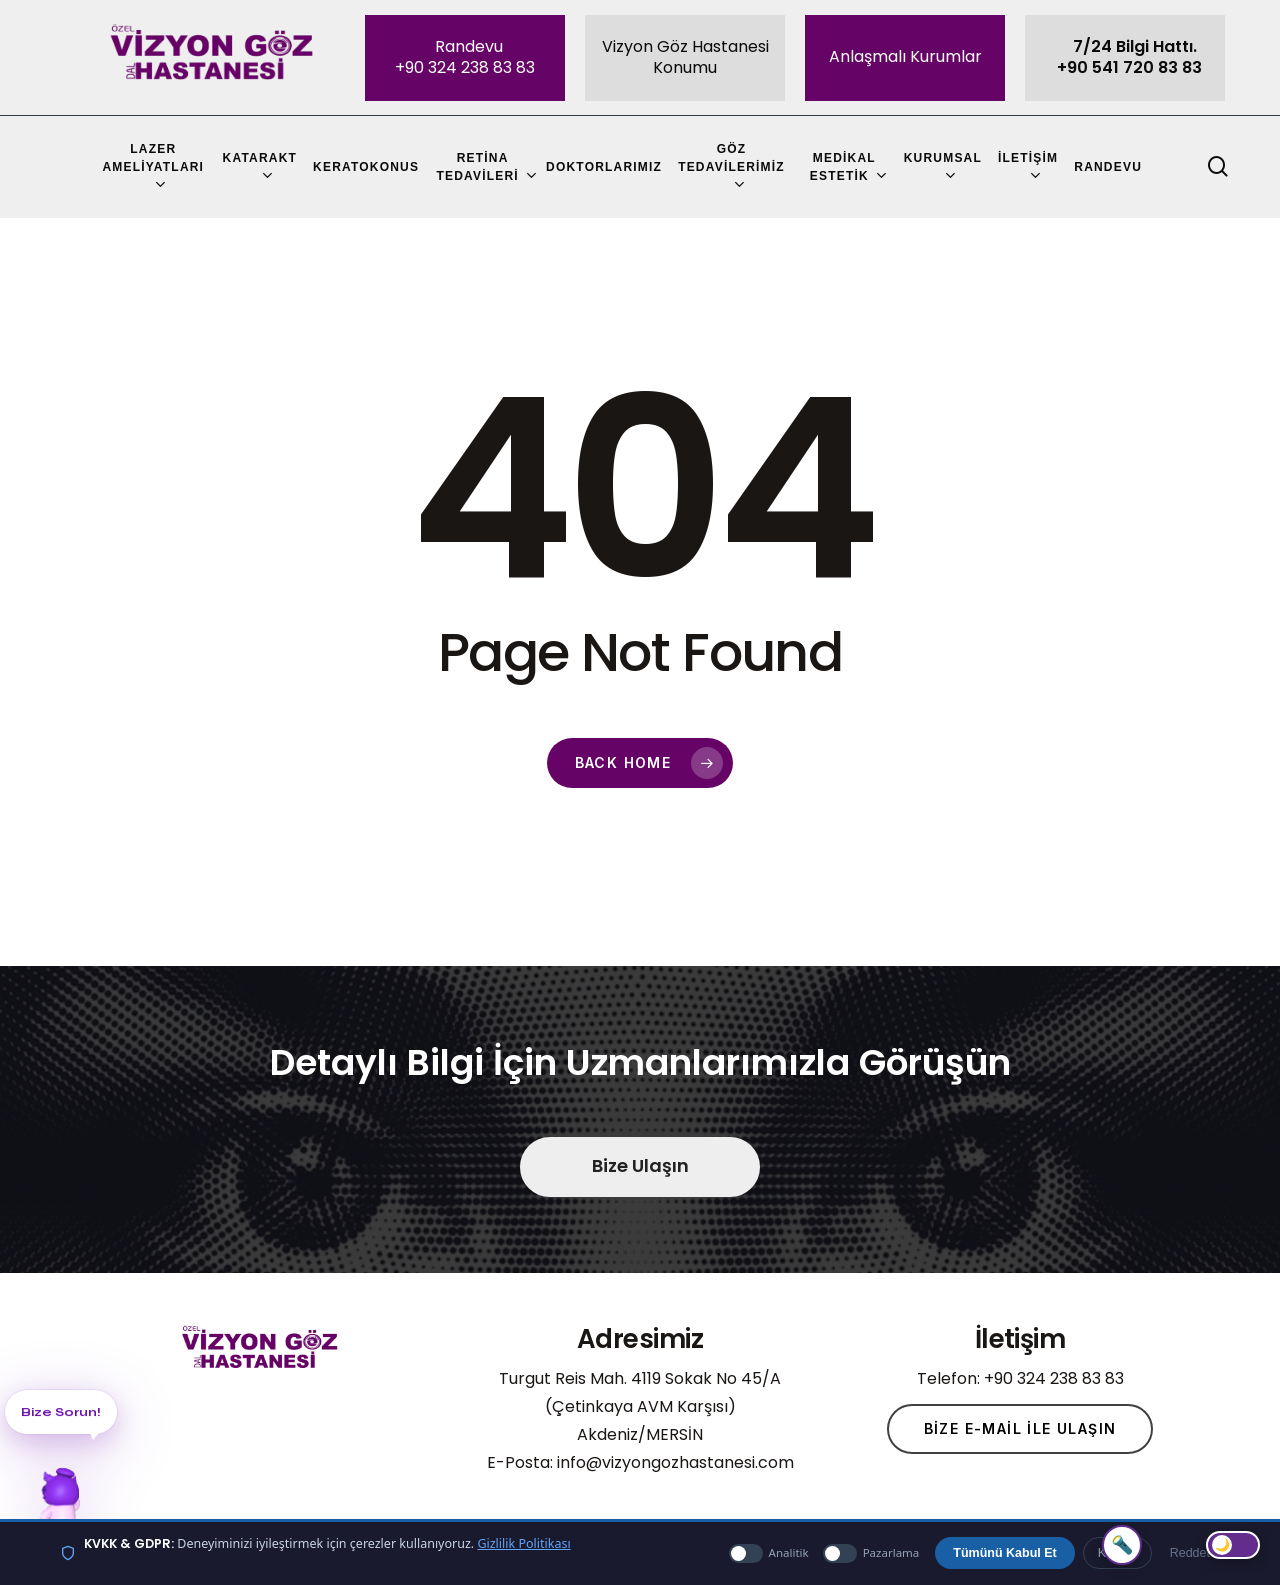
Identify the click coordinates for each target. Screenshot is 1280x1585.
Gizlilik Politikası (523, 1543)
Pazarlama (871, 1553)
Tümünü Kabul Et (1004, 1553)
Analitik (769, 1553)
